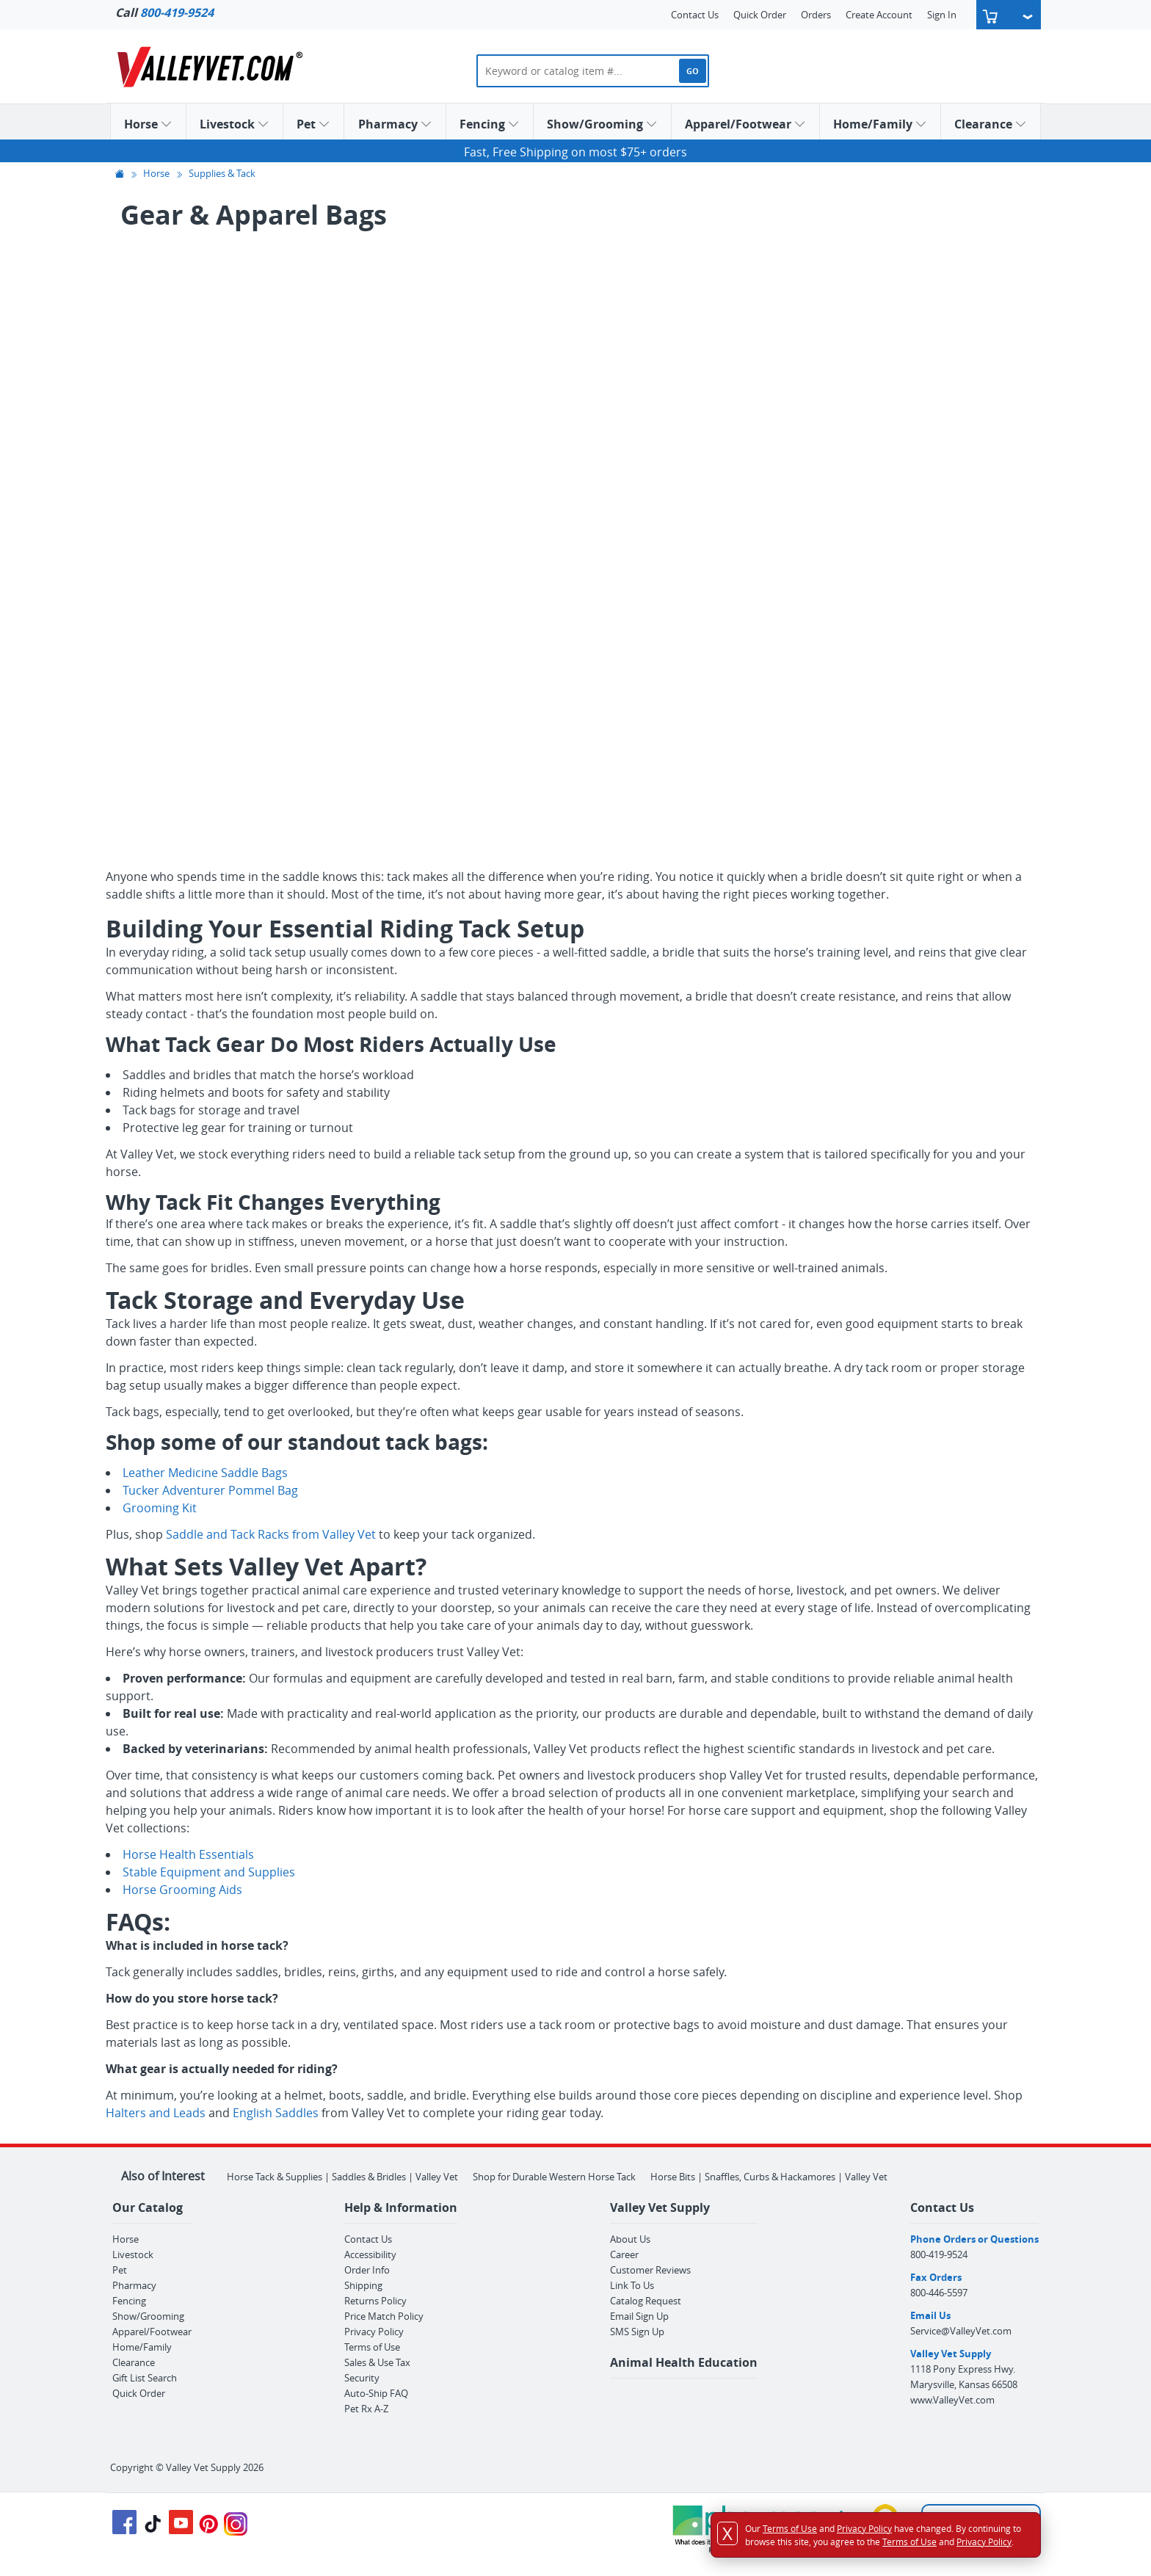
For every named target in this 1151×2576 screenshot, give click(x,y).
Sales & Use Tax (377, 2362)
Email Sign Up (639, 2316)
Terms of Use (372, 2347)
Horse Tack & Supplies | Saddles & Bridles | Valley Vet (342, 2176)
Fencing (490, 124)
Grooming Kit (160, 1508)
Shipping (363, 2285)
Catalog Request (645, 2300)
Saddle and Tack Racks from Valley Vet (271, 1534)
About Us (630, 2239)
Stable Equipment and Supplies (209, 1872)
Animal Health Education (684, 2362)
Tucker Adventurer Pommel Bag (210, 1490)
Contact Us (695, 14)
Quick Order (759, 14)
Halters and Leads (156, 2113)
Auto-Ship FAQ (376, 2393)
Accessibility (370, 2254)
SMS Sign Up (637, 2331)
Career (624, 2254)
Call (164, 12)
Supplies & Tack (222, 174)
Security (362, 2377)
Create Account (879, 14)
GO (692, 70)
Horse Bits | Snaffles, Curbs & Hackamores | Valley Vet (768, 2176)
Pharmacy (395, 124)
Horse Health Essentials (188, 1854)
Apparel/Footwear (745, 124)
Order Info (367, 2269)
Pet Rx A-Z (366, 2408)
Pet (313, 124)
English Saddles (276, 2113)
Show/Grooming (602, 124)
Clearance (990, 124)
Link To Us (632, 2285)
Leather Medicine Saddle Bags (205, 1473)
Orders (816, 14)
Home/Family (880, 124)
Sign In (941, 14)
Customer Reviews (650, 2269)
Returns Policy (375, 2300)
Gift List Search (144, 2377)
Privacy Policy (374, 2331)
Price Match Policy (384, 2316)
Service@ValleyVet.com (961, 2330)
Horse (148, 124)
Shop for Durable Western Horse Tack (554, 2176)
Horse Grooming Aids (182, 1890)
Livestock (234, 124)
